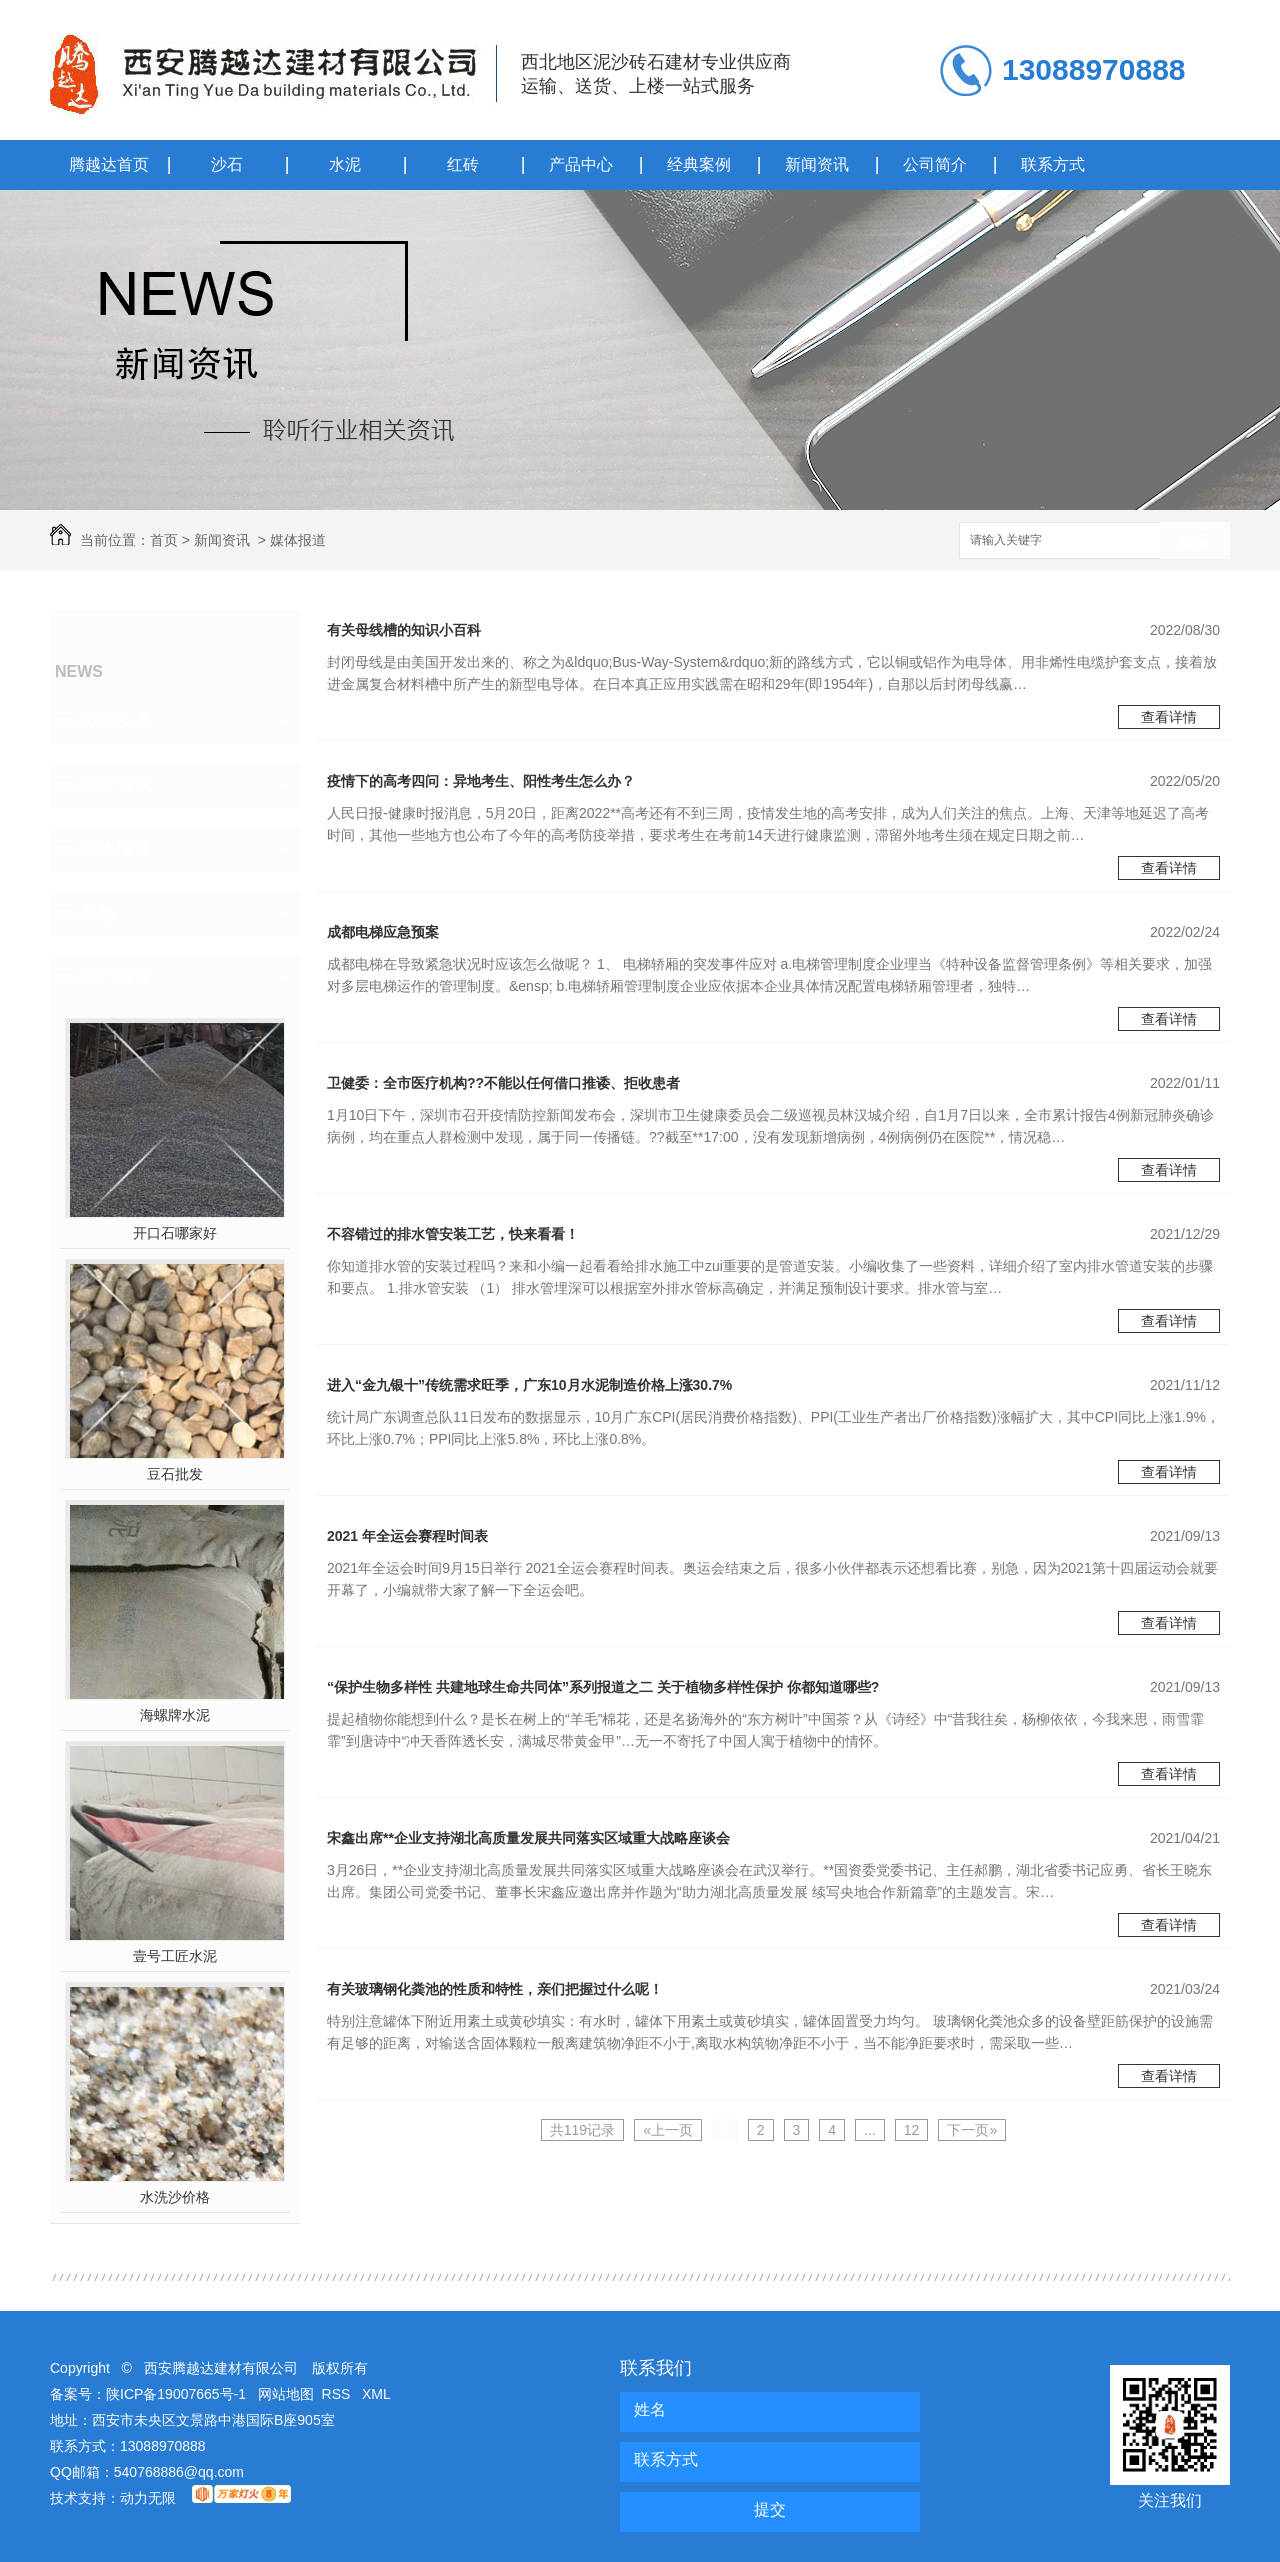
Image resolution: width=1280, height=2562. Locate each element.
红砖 (463, 164)
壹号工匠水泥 (175, 1956)
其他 (98, 913)
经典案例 (699, 164)
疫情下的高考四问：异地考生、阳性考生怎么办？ (481, 781)
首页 (164, 540)
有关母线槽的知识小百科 (404, 630)
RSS (338, 2394)
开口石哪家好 (175, 1233)
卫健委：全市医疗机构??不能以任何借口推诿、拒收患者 (503, 1083)
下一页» (972, 2130)
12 (912, 2130)
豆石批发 (175, 1474)
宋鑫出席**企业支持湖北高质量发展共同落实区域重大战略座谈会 (528, 1838)
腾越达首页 (109, 164)
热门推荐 (116, 977)
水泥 (345, 164)
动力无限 (148, 2498)
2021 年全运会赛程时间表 (407, 1536)
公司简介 (935, 164)
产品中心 (581, 164)
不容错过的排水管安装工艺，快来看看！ (453, 1234)
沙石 (227, 164)
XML (376, 2394)
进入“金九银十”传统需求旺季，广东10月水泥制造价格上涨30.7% (529, 1385)
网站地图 (286, 2394)
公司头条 (116, 721)
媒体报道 (298, 540)
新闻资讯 (817, 164)
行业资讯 (116, 785)
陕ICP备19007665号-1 (176, 2394)
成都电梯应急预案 (383, 932)
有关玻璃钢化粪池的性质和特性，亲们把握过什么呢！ (495, 1989)
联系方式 (1053, 164)
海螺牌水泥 (175, 1715)
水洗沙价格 (175, 2197)
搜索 (1195, 541)
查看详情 (1169, 717)
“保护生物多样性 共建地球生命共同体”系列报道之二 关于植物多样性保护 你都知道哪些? (603, 1687)
